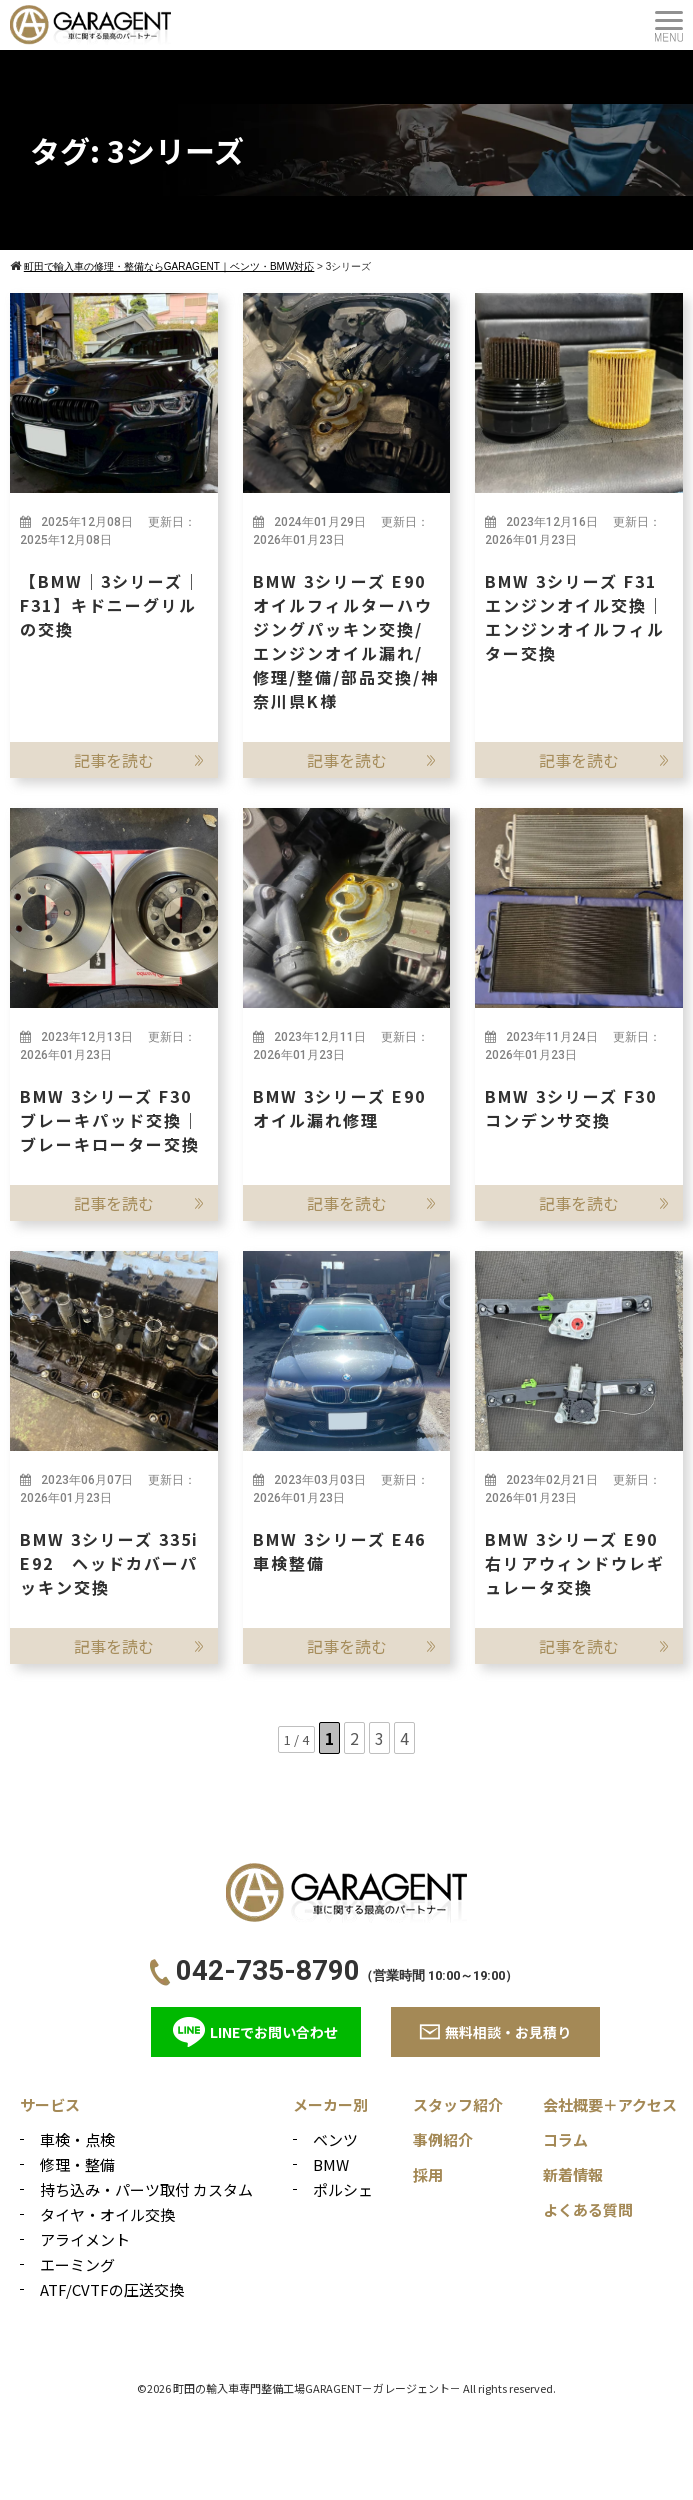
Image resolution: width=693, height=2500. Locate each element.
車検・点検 (77, 2139)
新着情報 (573, 2174)
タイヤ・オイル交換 (107, 2214)
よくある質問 (588, 2209)
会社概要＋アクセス (610, 2104)
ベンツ (335, 2139)
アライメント (85, 2239)
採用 (428, 2174)
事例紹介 (443, 2139)
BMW (331, 2164)
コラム (565, 2139)
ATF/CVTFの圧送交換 (112, 2289)
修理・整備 (77, 2164)
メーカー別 (330, 2104)
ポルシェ (343, 2189)
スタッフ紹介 (458, 2104)
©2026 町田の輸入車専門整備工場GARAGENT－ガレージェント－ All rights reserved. (346, 2388)
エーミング (77, 2264)
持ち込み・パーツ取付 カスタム (146, 2189)
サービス (50, 2104)
